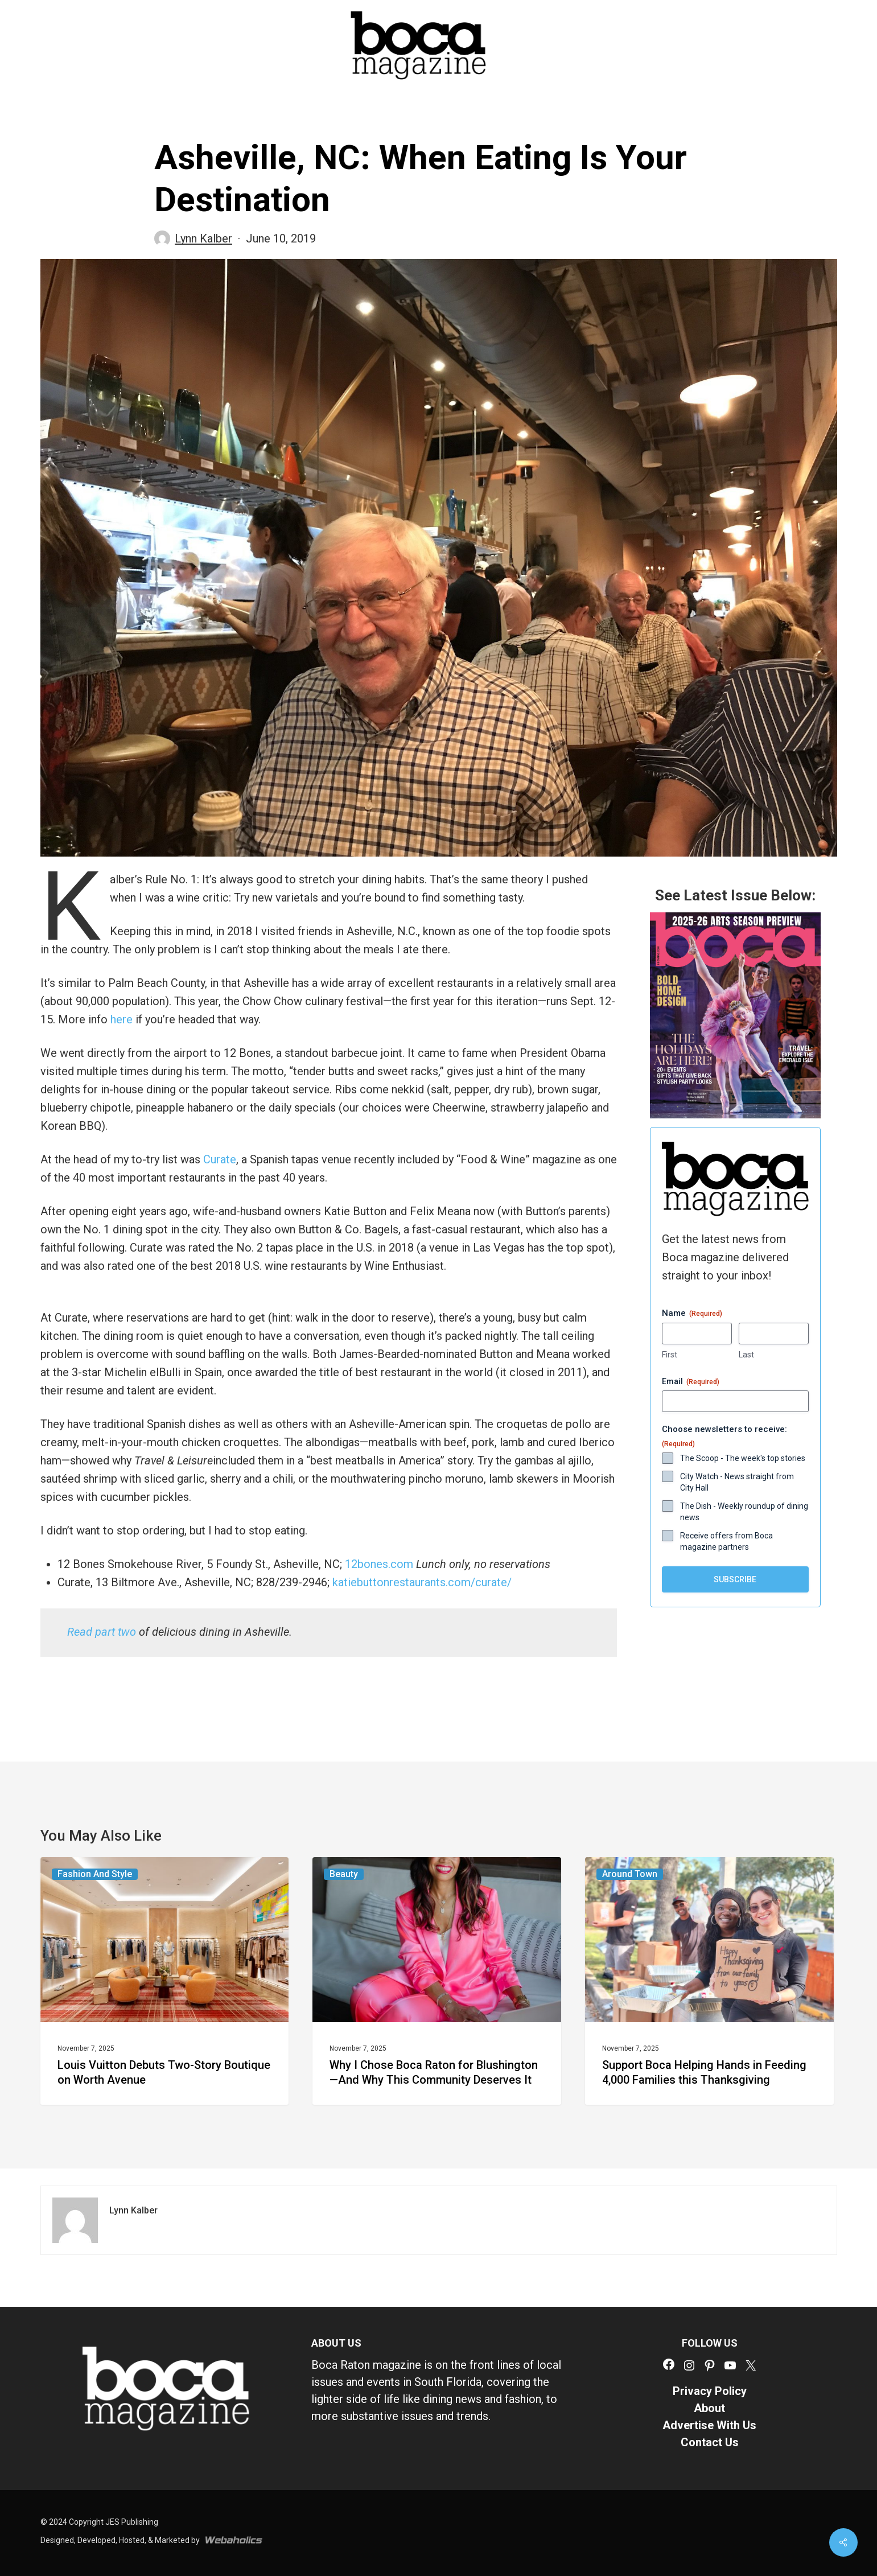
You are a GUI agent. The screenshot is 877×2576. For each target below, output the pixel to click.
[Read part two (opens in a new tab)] (101, 1632)
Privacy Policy (710, 2391)
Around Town (629, 1874)
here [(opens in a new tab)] (121, 1019)
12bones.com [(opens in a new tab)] (379, 1564)
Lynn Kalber (203, 238)
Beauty (344, 1874)
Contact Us (710, 2442)
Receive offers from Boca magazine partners (726, 1541)
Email (690, 1382)
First (669, 1354)
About (709, 2408)
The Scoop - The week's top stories (742, 1458)
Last (746, 1354)
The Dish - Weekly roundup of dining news (744, 1511)
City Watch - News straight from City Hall (737, 1482)
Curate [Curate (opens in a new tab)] (219, 1159)
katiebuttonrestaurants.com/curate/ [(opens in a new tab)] (422, 1582)
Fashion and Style (94, 1874)
